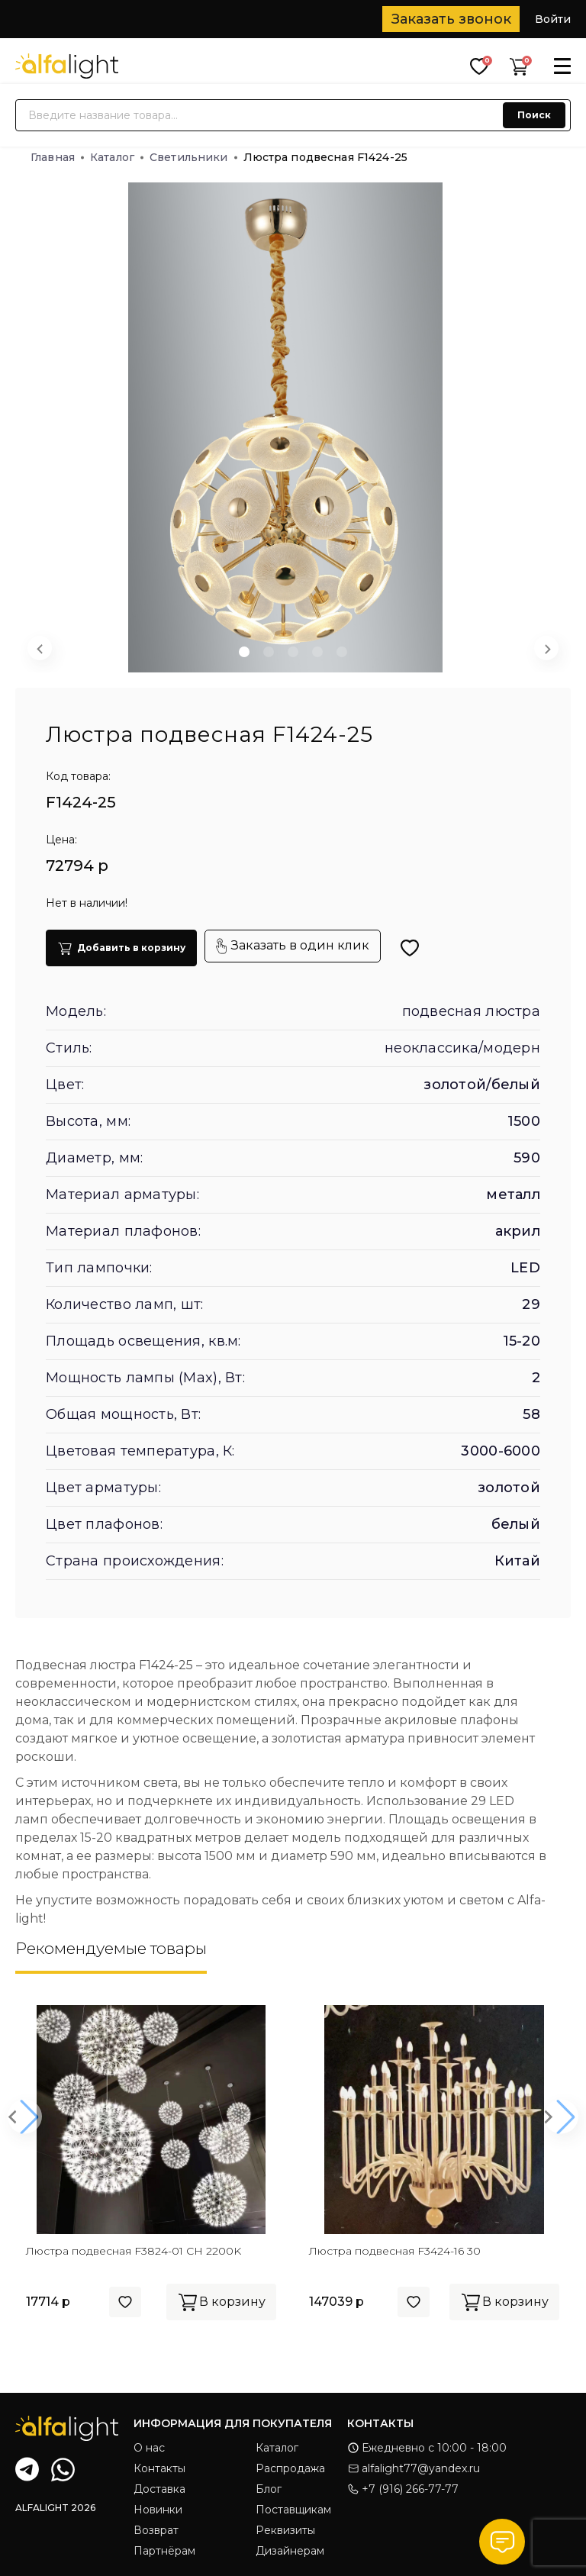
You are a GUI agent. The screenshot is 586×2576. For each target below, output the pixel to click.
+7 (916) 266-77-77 (403, 2489)
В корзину (221, 2302)
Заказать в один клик (292, 946)
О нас (149, 2448)
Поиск (534, 115)
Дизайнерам (290, 2551)
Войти (553, 19)
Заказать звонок (451, 19)
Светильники (193, 157)
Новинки (158, 2509)
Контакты (159, 2468)
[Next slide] (546, 648)
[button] (244, 651)
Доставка (159, 2489)
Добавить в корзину (121, 948)
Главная (57, 157)
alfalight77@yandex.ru (413, 2468)
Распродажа (290, 2468)
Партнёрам (164, 2551)
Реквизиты (285, 2530)
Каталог (116, 157)
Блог (269, 2489)
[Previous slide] (39, 648)
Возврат (156, 2530)
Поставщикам (293, 2509)
